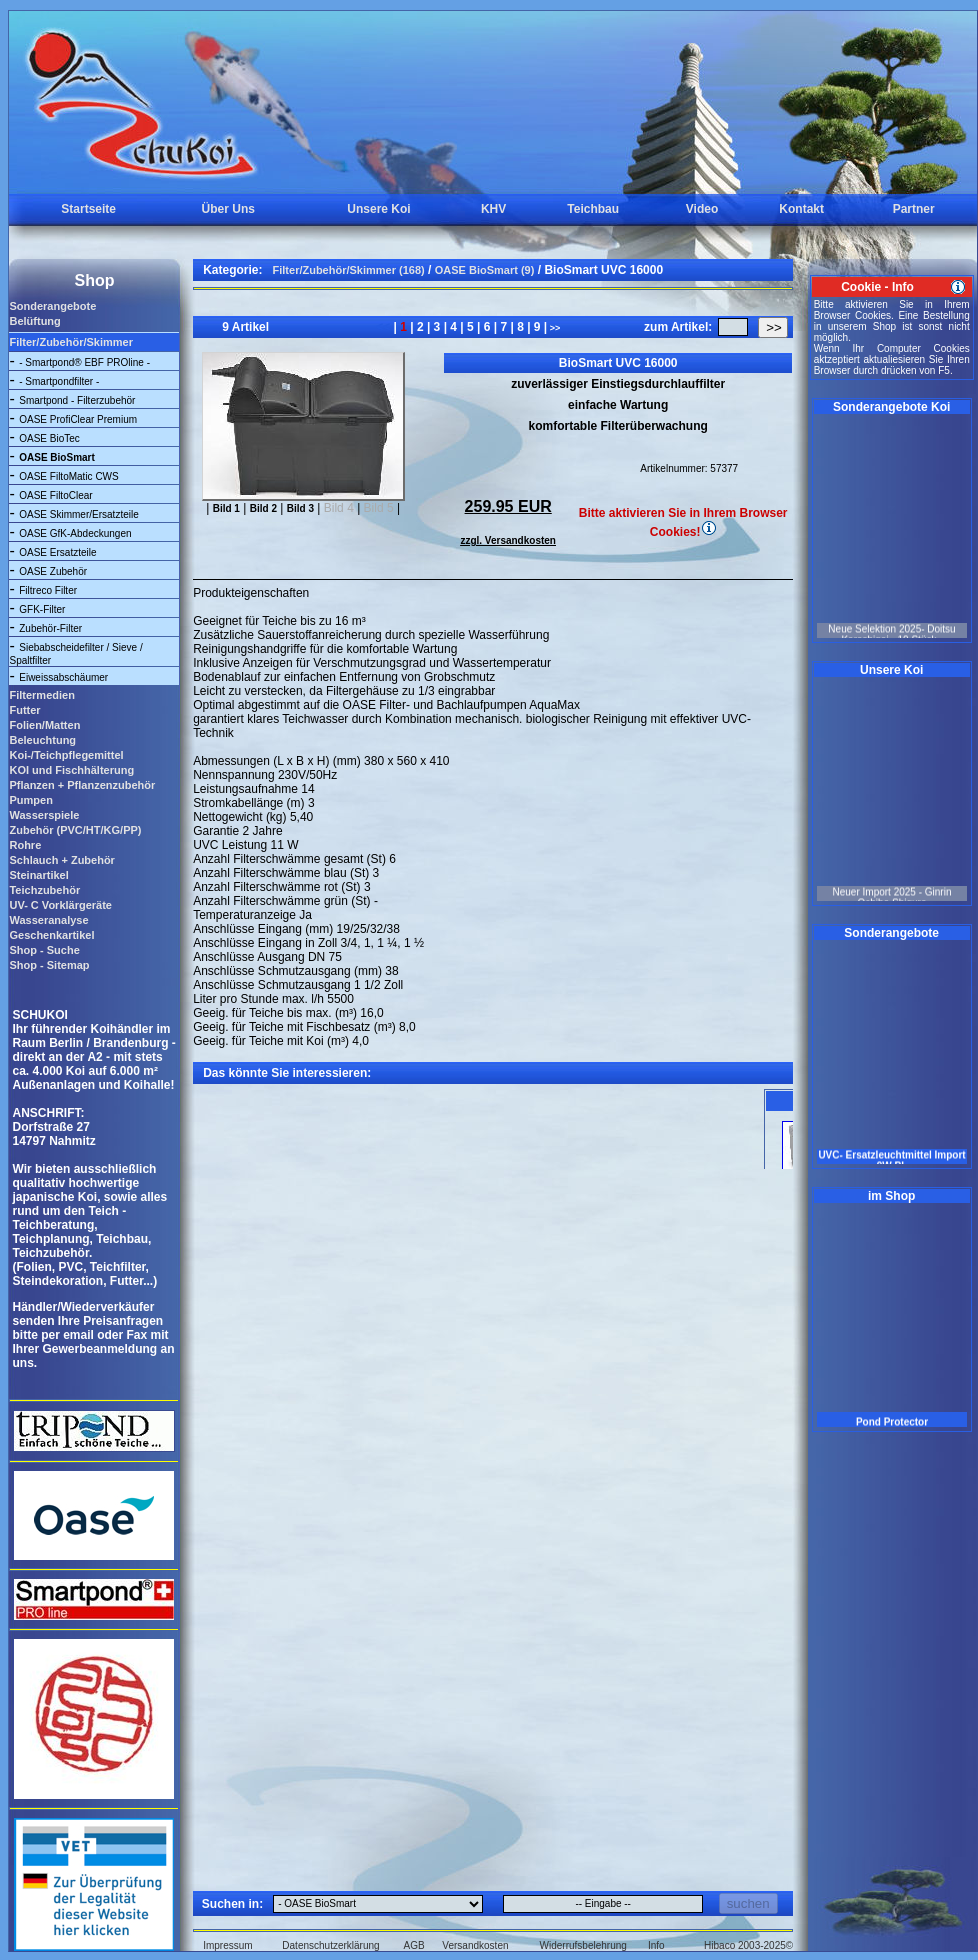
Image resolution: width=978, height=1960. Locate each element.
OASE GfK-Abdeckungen (75, 533)
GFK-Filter (42, 609)
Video (702, 209)
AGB (414, 1945)
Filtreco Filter (48, 590)
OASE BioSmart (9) (485, 270)
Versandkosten (475, 1945)
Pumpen (30, 800)
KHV (493, 209)
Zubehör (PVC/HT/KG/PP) (75, 830)
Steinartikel (38, 875)
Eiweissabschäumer (63, 677)
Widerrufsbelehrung (583, 1945)
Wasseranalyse (48, 920)
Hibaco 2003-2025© (748, 1945)
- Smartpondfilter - (59, 381)
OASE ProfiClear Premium (78, 419)
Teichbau (593, 209)
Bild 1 (226, 508)
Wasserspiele (44, 815)
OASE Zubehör (53, 571)
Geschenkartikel (51, 935)
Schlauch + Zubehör (61, 860)
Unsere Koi (378, 209)
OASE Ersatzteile (57, 552)
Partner (914, 209)
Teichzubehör (44, 890)
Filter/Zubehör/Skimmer (70, 342)
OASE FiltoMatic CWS (68, 476)
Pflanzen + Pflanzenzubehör (82, 785)
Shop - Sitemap (49, 965)
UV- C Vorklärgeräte (60, 905)
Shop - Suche (44, 950)
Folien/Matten (44, 725)
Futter (24, 710)
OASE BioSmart (57, 457)
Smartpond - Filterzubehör (77, 400)
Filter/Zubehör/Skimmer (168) (349, 270)
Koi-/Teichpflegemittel (66, 755)
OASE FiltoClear (55, 495)
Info (656, 1945)
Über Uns (228, 209)
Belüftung (34, 321)
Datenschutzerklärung (330, 1945)
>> (553, 328)
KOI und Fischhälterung (71, 770)
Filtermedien (41, 695)
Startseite (88, 209)
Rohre (25, 845)
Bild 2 (263, 508)
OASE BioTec (49, 438)
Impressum (227, 1945)
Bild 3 (300, 508)
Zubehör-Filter (50, 628)
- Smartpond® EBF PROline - (84, 362)
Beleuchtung (42, 740)
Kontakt (801, 209)
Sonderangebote (52, 306)
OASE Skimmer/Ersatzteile (78, 514)
